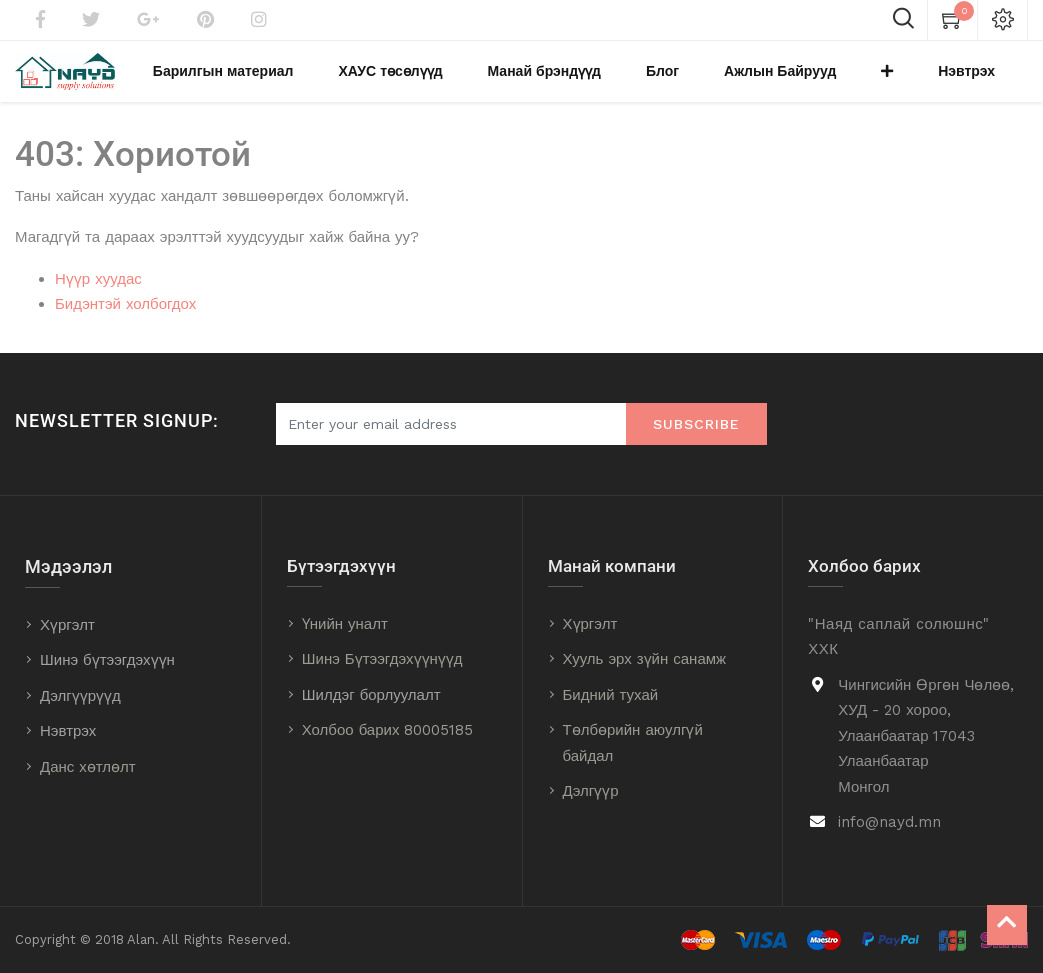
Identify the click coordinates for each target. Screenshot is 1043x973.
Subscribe (696, 424)
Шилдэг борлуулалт (371, 695)
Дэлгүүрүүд (80, 696)
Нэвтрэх (68, 731)
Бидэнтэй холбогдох (125, 324)
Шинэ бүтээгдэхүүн (107, 660)
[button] (929, 81)
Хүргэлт (67, 625)
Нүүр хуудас (98, 298)
